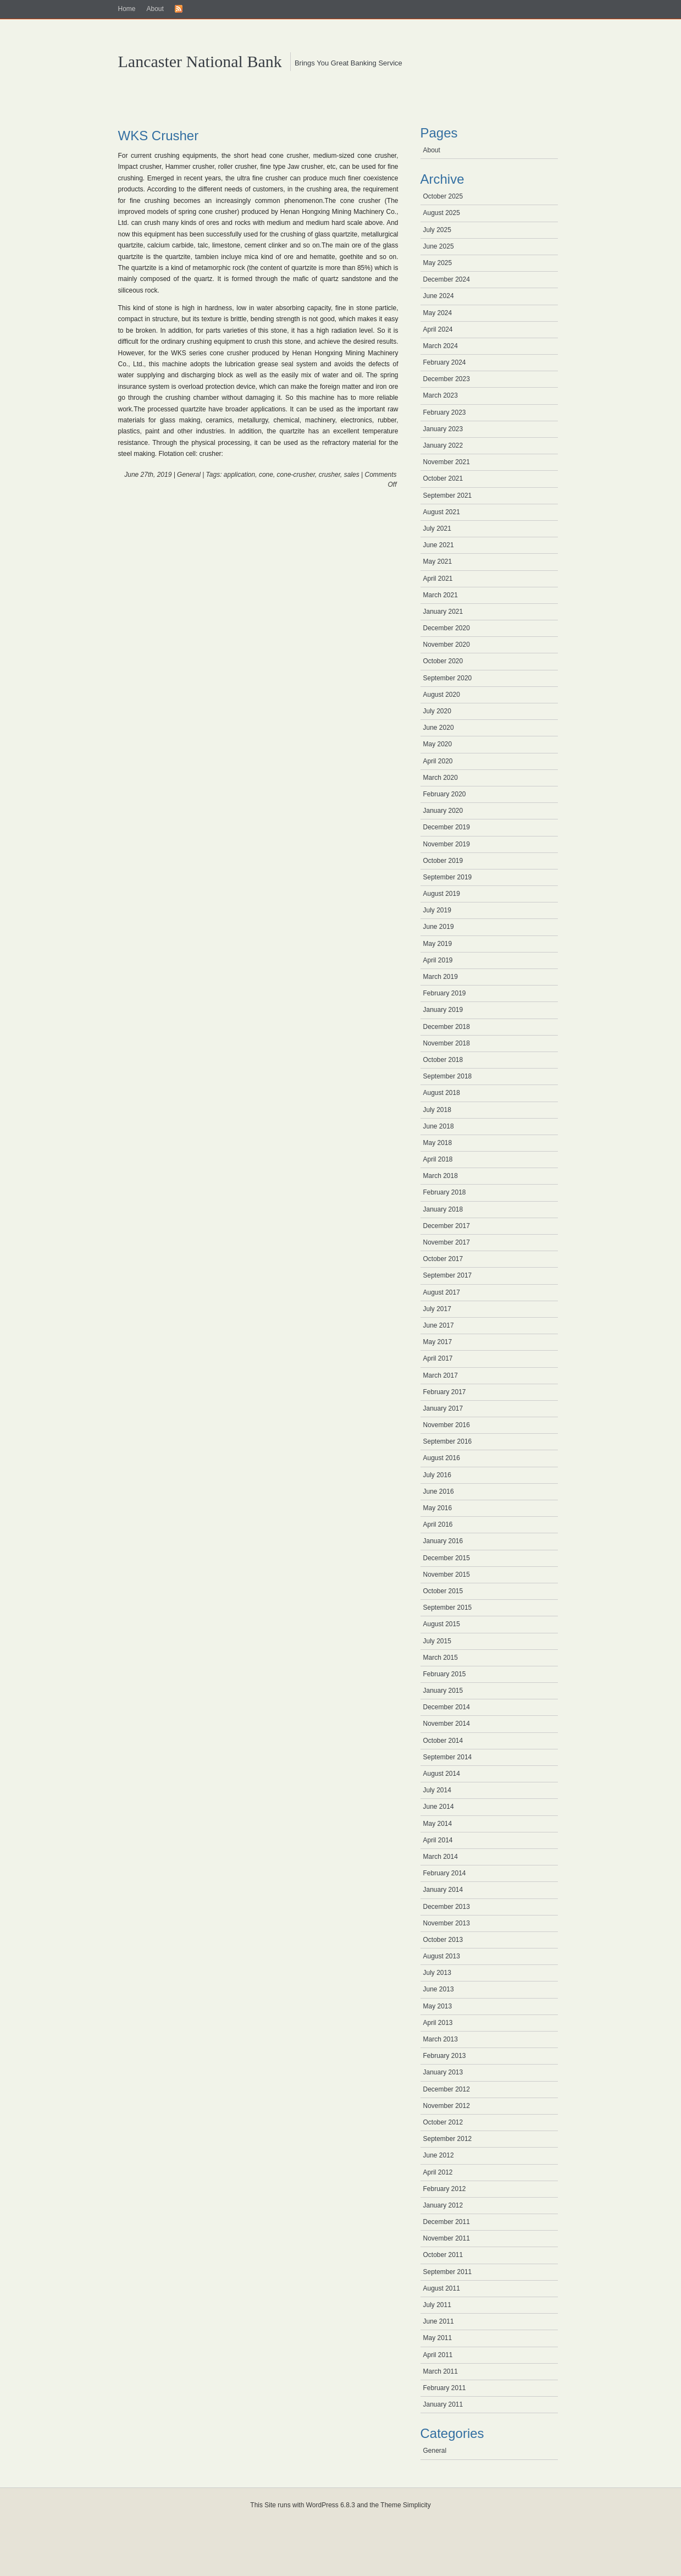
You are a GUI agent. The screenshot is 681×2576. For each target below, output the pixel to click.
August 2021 (441, 512)
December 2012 (446, 2089)
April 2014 (438, 1840)
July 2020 (437, 711)
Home (127, 9)
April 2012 (438, 2172)
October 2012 (443, 2122)
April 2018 (438, 1159)
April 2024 (438, 329)
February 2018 (444, 1192)
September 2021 (447, 495)
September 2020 (447, 678)
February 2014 (444, 1873)
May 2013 (437, 2006)
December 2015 (446, 1558)
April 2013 (438, 2023)
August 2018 (441, 1093)
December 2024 (446, 279)
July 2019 (437, 910)
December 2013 (446, 1907)
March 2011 (440, 2371)
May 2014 (437, 1824)
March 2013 (440, 2039)
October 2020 (443, 661)
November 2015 (446, 1574)
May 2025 (437, 263)
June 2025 (438, 246)
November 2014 (446, 1723)
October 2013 (443, 1940)
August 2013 (441, 1956)
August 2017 (441, 1292)
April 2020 (438, 761)
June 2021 (438, 545)
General (189, 474)
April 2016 (438, 1524)
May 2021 (437, 561)
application (239, 474)
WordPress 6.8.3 (330, 2505)
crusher (329, 474)
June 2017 (438, 1325)
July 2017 (437, 1309)
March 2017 (440, 1375)
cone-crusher (296, 474)
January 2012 (443, 2205)
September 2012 (447, 2139)
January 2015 (443, 1690)
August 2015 (441, 1624)
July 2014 (437, 1790)
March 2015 (440, 1657)
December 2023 (446, 379)
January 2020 (443, 810)
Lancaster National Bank (200, 61)
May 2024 (437, 313)
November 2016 (446, 1425)
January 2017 (443, 1408)
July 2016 (437, 1475)
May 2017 (437, 1342)
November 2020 (446, 644)
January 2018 (443, 1209)
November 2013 (446, 1923)
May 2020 (437, 744)
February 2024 (444, 362)
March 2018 (440, 1176)
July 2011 (437, 2305)
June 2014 (438, 1806)
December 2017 (446, 1226)
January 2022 (443, 445)
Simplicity (417, 2505)
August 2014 (441, 1773)
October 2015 (443, 1591)
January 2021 (443, 611)
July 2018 (437, 1110)
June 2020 (438, 727)
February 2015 (444, 1674)
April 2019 (438, 960)
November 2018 (446, 1043)
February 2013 (444, 2056)
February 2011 (444, 2388)
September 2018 (447, 1076)
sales (351, 474)
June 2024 (438, 296)
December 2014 (446, 1707)
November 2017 (446, 1242)
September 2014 (447, 1757)
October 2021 (443, 478)
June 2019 (438, 927)
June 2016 (438, 1491)
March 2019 (440, 977)
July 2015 (437, 1641)
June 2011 (438, 2321)
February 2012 (444, 2189)
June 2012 (438, 2155)
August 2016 (441, 1458)
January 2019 (443, 1010)
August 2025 (441, 213)
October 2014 (443, 1740)
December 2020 (446, 628)
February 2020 (444, 794)
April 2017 (438, 1358)
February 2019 (444, 993)
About (155, 9)
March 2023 (440, 395)
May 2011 (437, 2338)
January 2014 (443, 1890)
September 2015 (447, 1607)
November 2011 (446, 2238)
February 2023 (444, 412)
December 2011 (446, 2222)
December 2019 (446, 827)
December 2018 (446, 1027)
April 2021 (438, 578)
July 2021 (437, 528)
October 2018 (443, 1060)
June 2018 (438, 1126)
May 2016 (437, 1508)
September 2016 (447, 1441)
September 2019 (447, 877)
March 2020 (440, 777)
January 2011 (443, 2404)
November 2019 (446, 844)
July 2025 (437, 230)
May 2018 (437, 1143)
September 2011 (447, 2272)
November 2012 (446, 2106)
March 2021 (440, 595)
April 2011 (438, 2355)
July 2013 (437, 1973)
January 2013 (443, 2072)
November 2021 (446, 462)
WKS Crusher (158, 135)
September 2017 (447, 1275)
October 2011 (443, 2255)
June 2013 (438, 1989)
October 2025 (443, 196)
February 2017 (444, 1392)
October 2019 (443, 861)
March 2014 (440, 1857)
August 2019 (441, 894)
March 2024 (440, 346)
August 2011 (441, 2288)
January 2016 (443, 1541)
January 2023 (443, 429)
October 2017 (443, 1259)
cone (266, 474)
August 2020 (441, 694)
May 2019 (437, 944)
